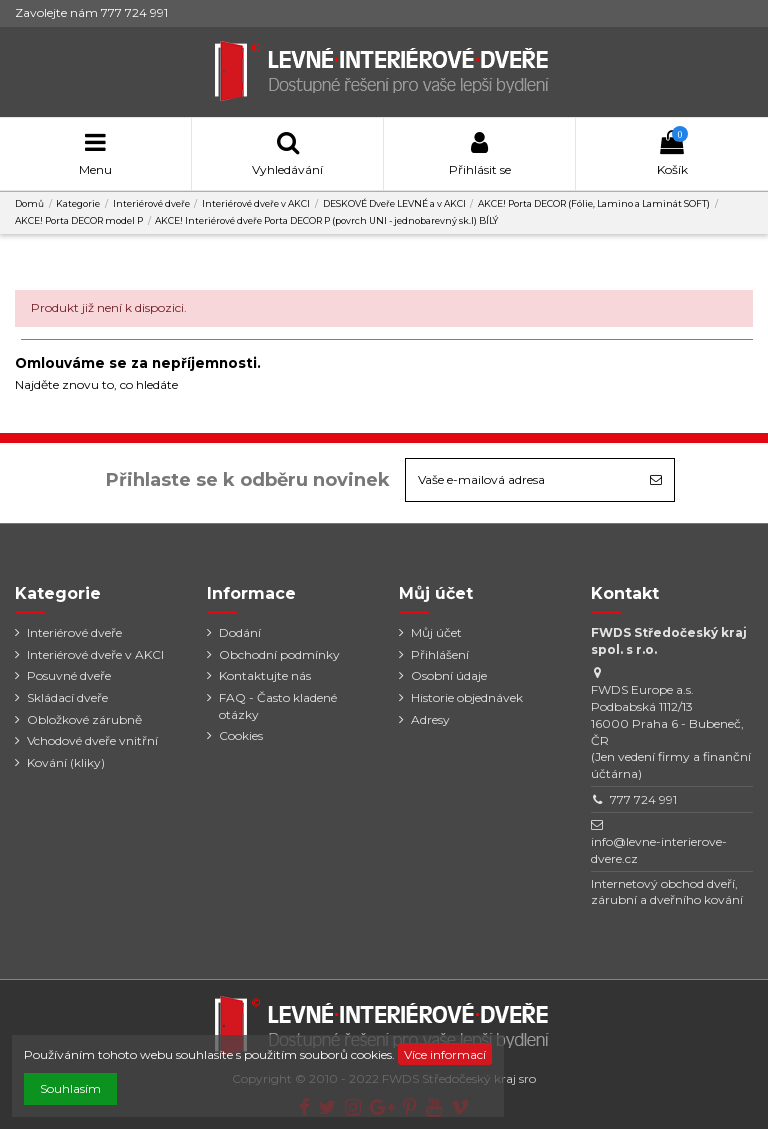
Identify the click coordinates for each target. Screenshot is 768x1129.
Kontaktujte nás (265, 675)
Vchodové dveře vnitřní (92, 740)
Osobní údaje (449, 675)
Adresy (430, 719)
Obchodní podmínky (279, 654)
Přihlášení (440, 654)
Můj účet (436, 632)
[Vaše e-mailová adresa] (522, 480)
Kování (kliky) (66, 762)
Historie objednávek (467, 697)
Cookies (241, 735)
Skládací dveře (67, 697)
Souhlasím (70, 1088)
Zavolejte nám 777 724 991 (91, 12)
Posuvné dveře (69, 675)
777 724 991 (643, 799)
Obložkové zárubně (84, 719)
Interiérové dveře (74, 632)
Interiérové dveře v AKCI (95, 654)
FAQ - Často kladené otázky (278, 706)
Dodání (240, 632)
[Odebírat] (656, 480)
